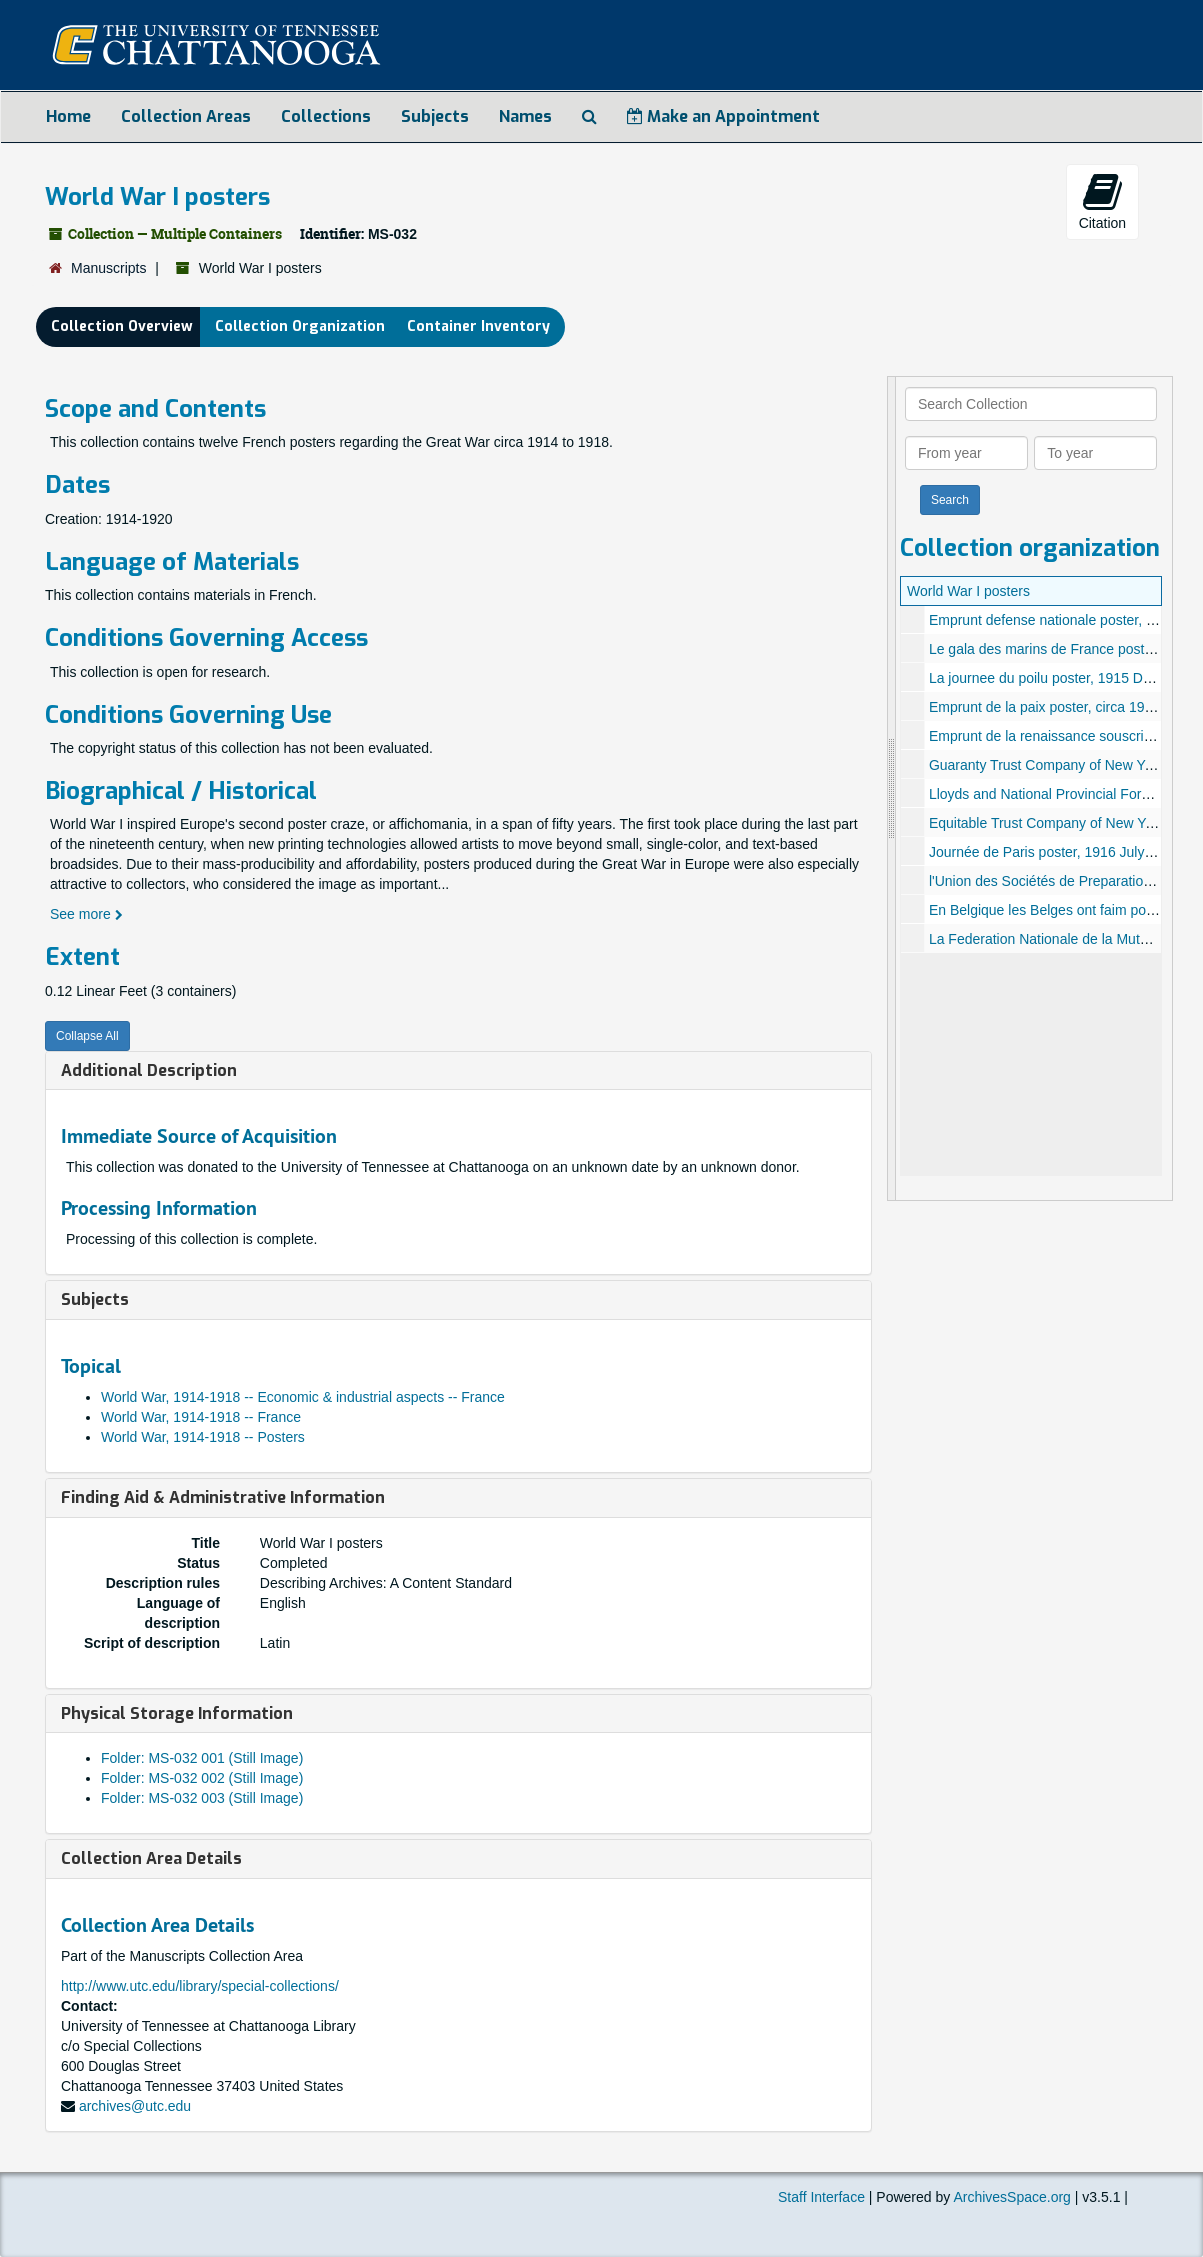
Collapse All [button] (87, 1036)
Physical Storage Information (177, 1713)
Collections (326, 116)
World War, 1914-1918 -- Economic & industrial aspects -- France (303, 1397)
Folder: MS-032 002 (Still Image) (202, 1778)
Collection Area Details (151, 1858)
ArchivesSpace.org (1012, 2197)
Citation (1102, 201)
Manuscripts (108, 268)
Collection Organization (300, 326)
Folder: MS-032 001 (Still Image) (202, 1758)
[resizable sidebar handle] (892, 788)
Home (68, 116)
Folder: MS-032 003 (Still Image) (202, 1798)
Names (525, 116)
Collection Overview (122, 326)
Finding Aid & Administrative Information (223, 1497)
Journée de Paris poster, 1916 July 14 (1046, 852)
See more (86, 914)
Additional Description (149, 1070)
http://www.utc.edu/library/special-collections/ (200, 1986)
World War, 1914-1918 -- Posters (203, 1437)
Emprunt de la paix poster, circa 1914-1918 (1062, 707)
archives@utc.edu (135, 2106)
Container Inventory (478, 326)
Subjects (435, 116)
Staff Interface (821, 2197)
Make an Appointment (723, 116)
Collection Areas (186, 116)
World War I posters (968, 591)
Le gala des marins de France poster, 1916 (1062, 649)
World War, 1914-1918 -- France (201, 1417)
